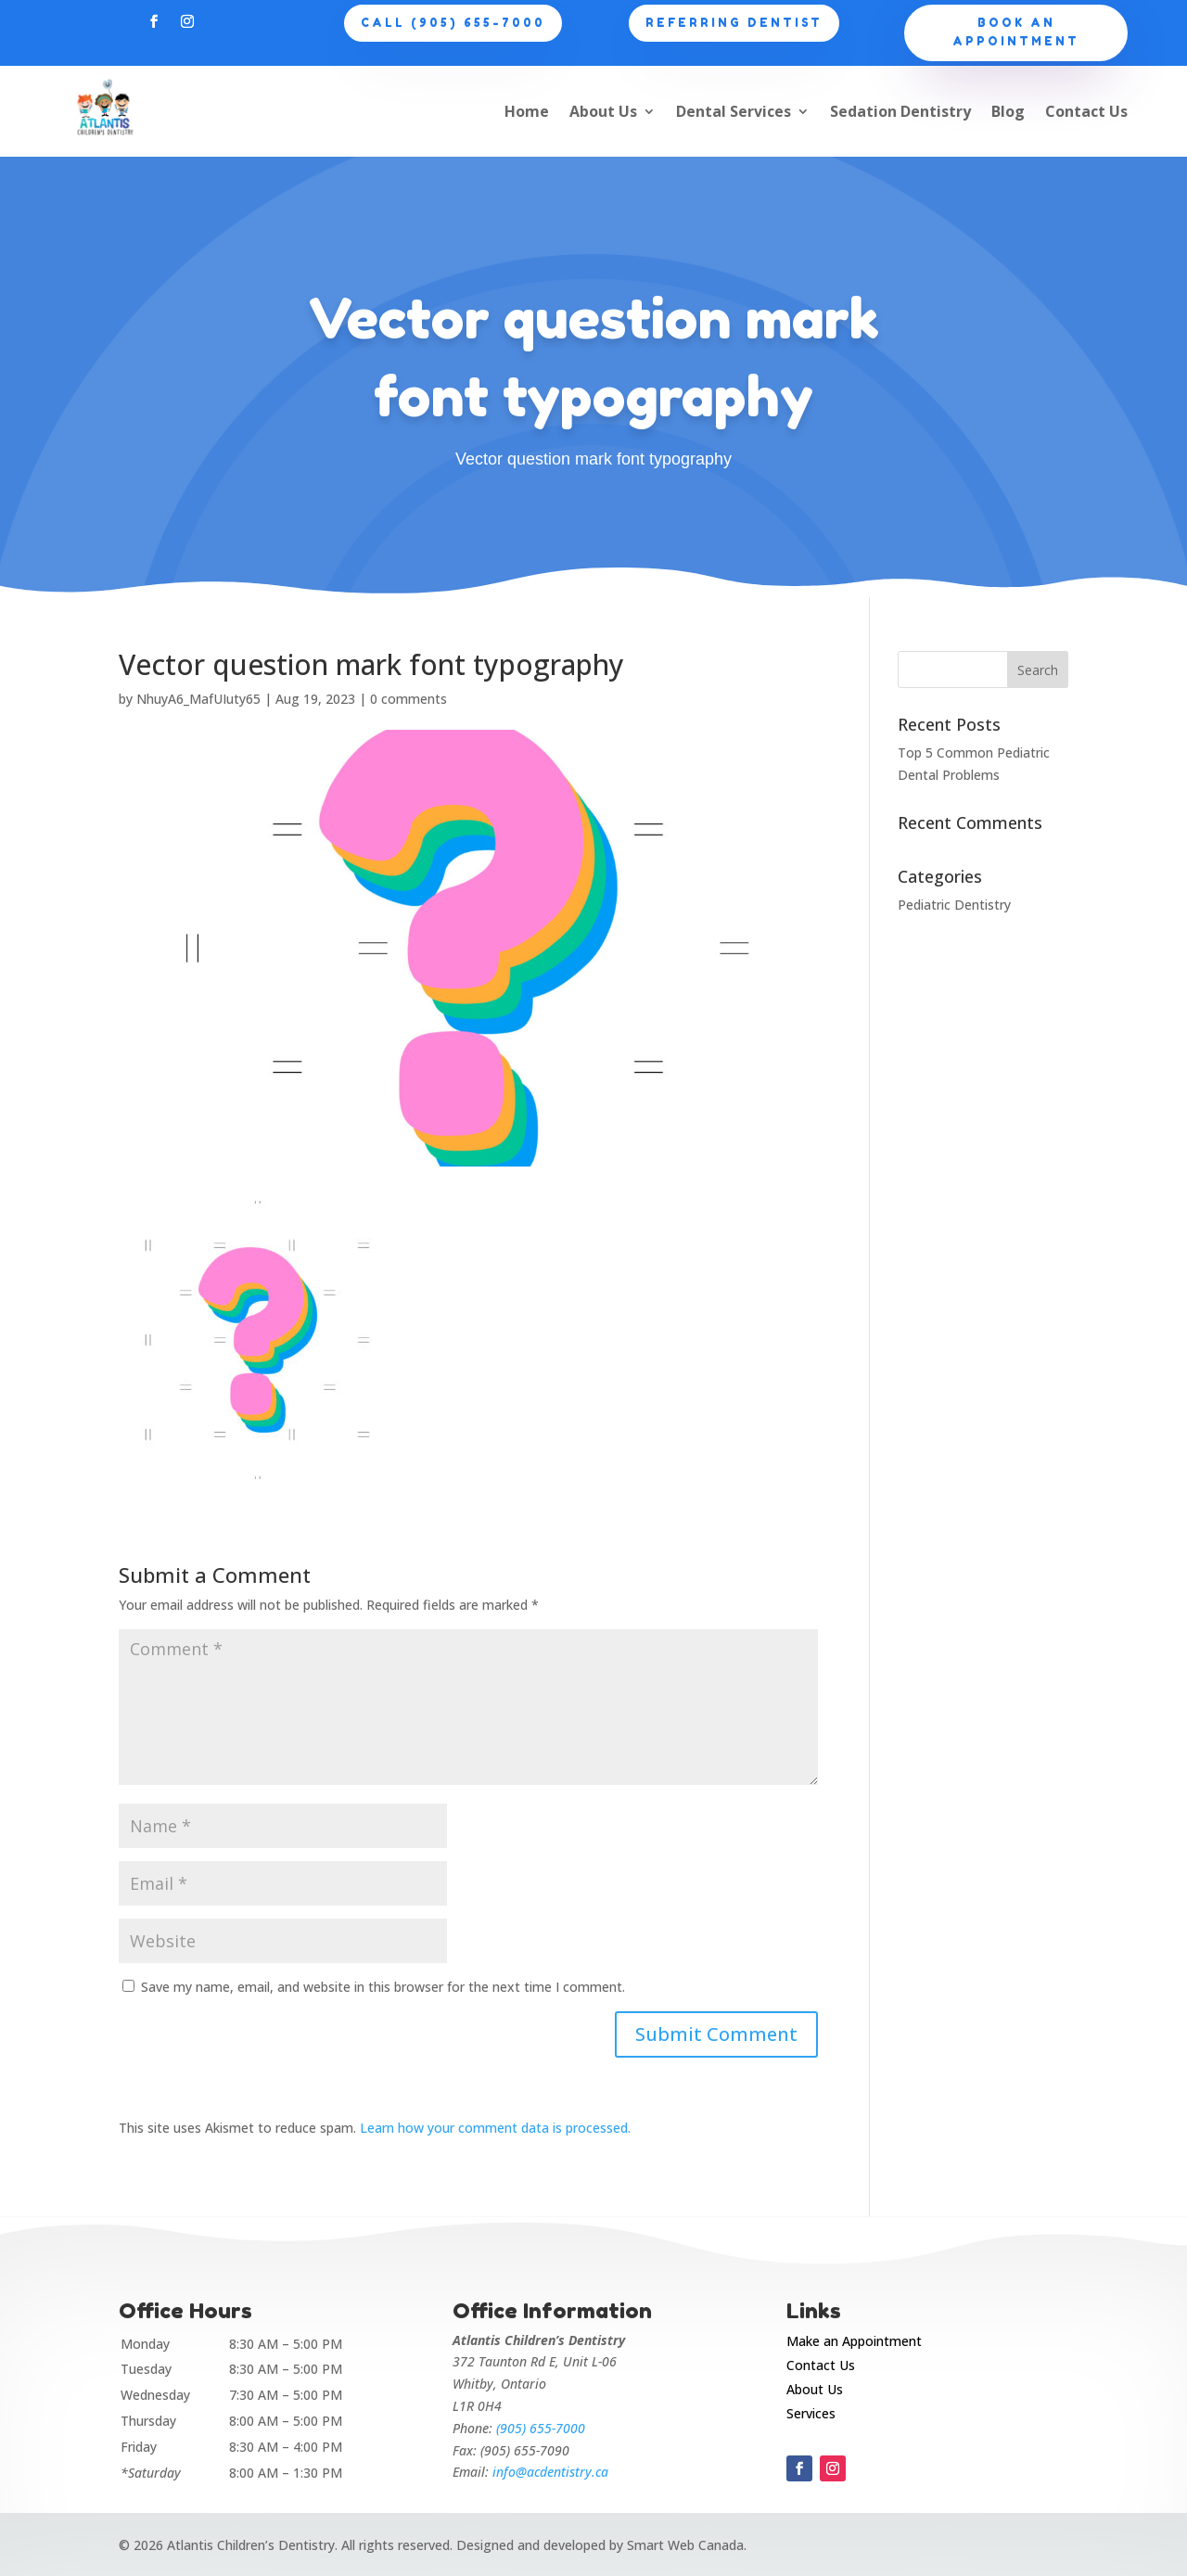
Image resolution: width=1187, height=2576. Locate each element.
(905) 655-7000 (540, 2428)
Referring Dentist (734, 23)
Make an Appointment (854, 2341)
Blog (1008, 111)
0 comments (408, 699)
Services (811, 2413)
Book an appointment (1015, 32)
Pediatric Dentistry (954, 904)
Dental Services (733, 111)
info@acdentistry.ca (550, 2471)
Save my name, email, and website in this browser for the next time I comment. (383, 1987)
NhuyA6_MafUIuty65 (198, 699)
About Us (603, 111)
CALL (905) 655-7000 (453, 23)
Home (526, 111)
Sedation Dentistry (900, 111)
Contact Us (1086, 111)
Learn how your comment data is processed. (495, 2127)
